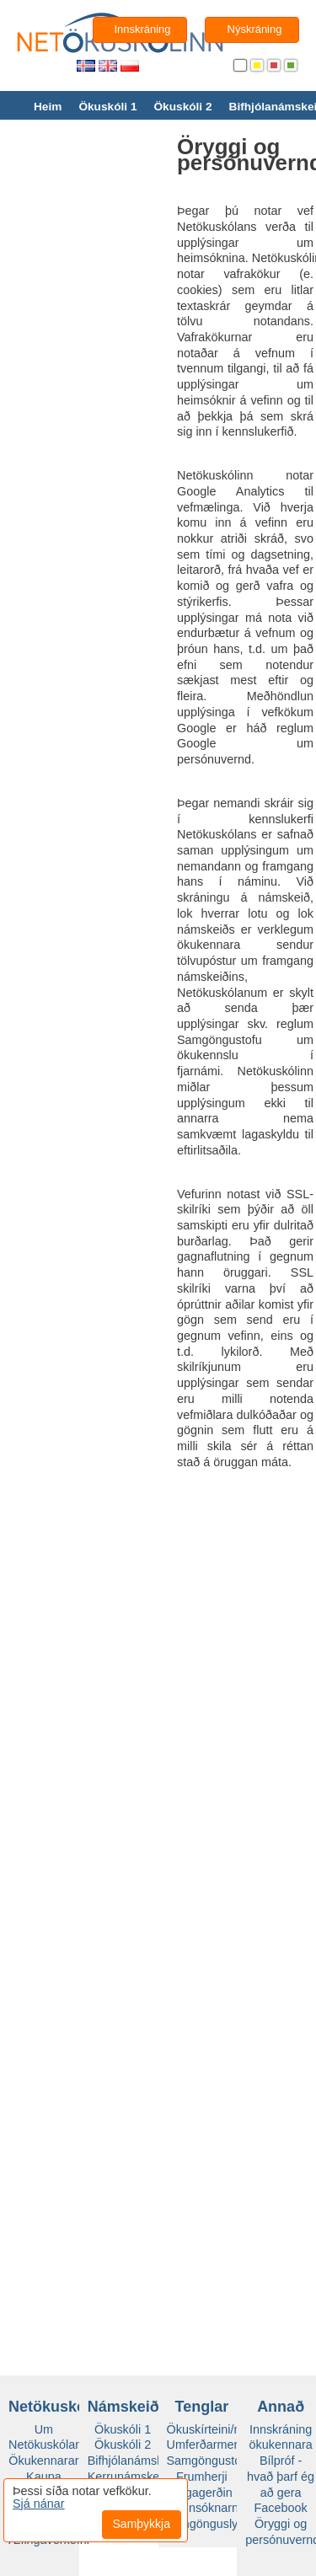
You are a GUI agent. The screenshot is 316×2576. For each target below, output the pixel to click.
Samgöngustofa (209, 2460)
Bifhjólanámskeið (133, 2460)
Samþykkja (140, 2523)
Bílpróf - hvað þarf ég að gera (280, 2476)
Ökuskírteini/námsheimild (235, 2429)
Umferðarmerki (207, 2444)
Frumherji (202, 2476)
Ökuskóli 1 (107, 106)
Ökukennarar (43, 2460)
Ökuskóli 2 (182, 106)
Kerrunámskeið (128, 2476)
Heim (48, 106)
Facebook (281, 2507)
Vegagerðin (202, 2492)
